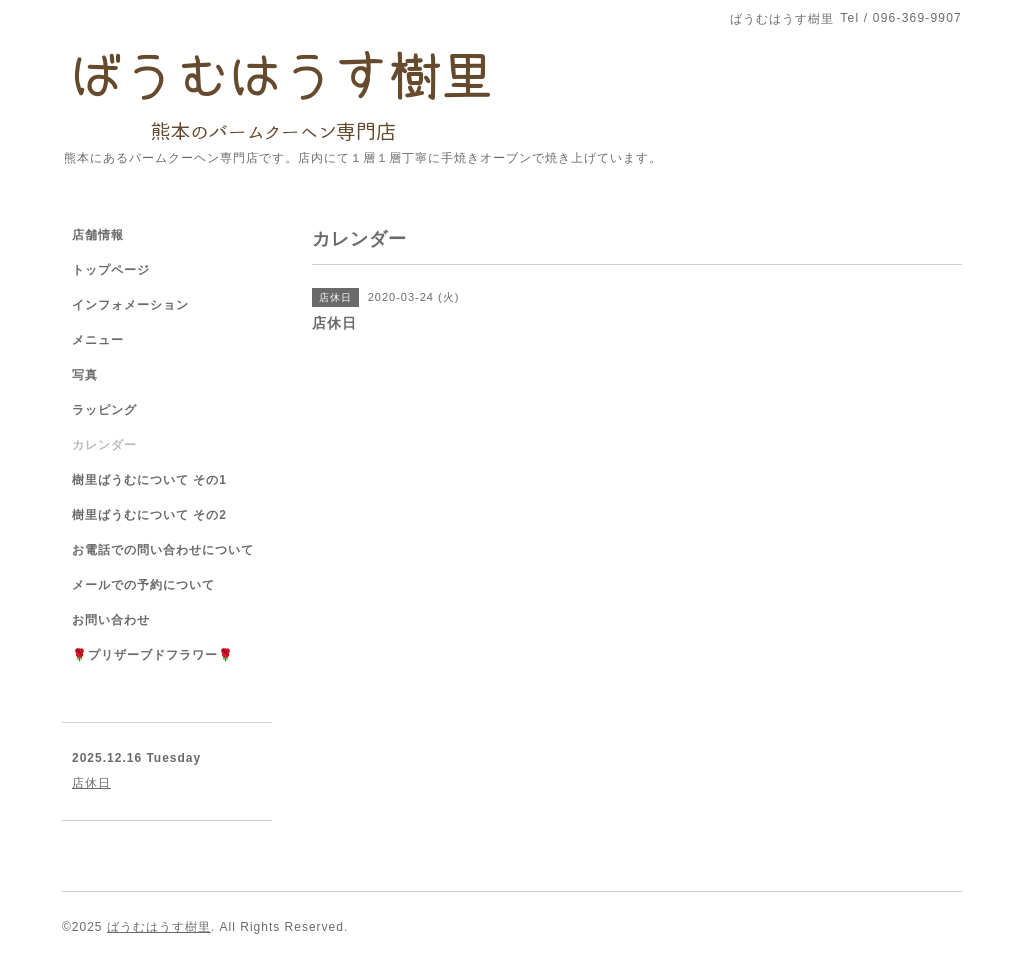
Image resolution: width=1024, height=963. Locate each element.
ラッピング (104, 410)
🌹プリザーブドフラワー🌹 (153, 655)
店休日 (91, 783)
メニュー (98, 340)
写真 (85, 375)
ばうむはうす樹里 (159, 927)
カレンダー (104, 445)
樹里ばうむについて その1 (149, 480)
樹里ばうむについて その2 (149, 515)
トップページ (111, 270)
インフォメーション (130, 305)
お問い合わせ (111, 620)
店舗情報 (98, 235)
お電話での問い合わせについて (163, 550)
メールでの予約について (143, 585)
